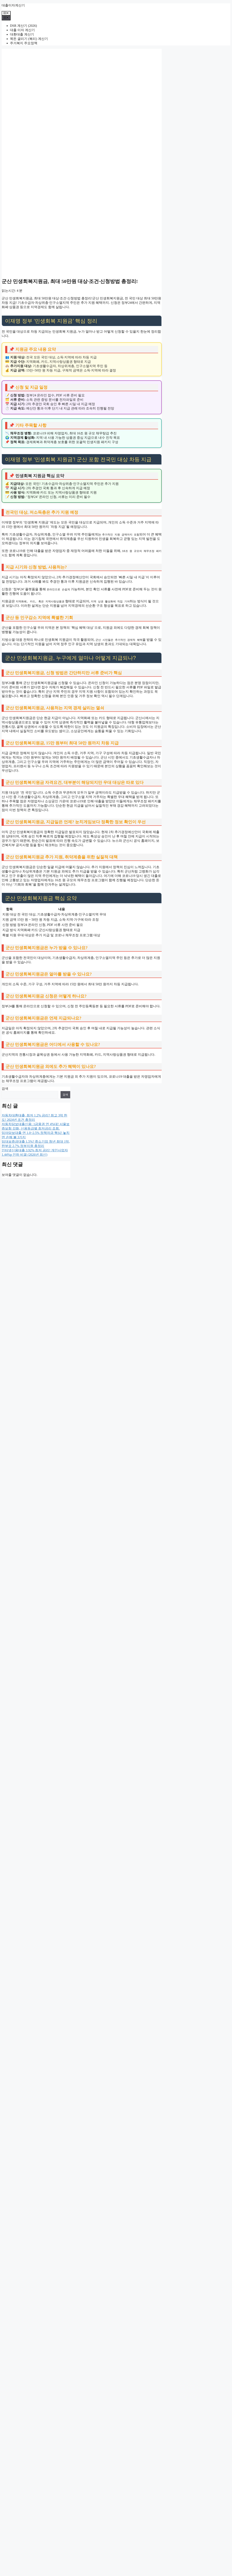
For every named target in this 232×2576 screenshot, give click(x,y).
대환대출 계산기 (22, 34)
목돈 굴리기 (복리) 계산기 (29, 38)
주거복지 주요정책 (23, 43)
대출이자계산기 (13, 5)
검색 (5, 1088)
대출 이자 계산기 (22, 30)
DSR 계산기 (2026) (23, 25)
